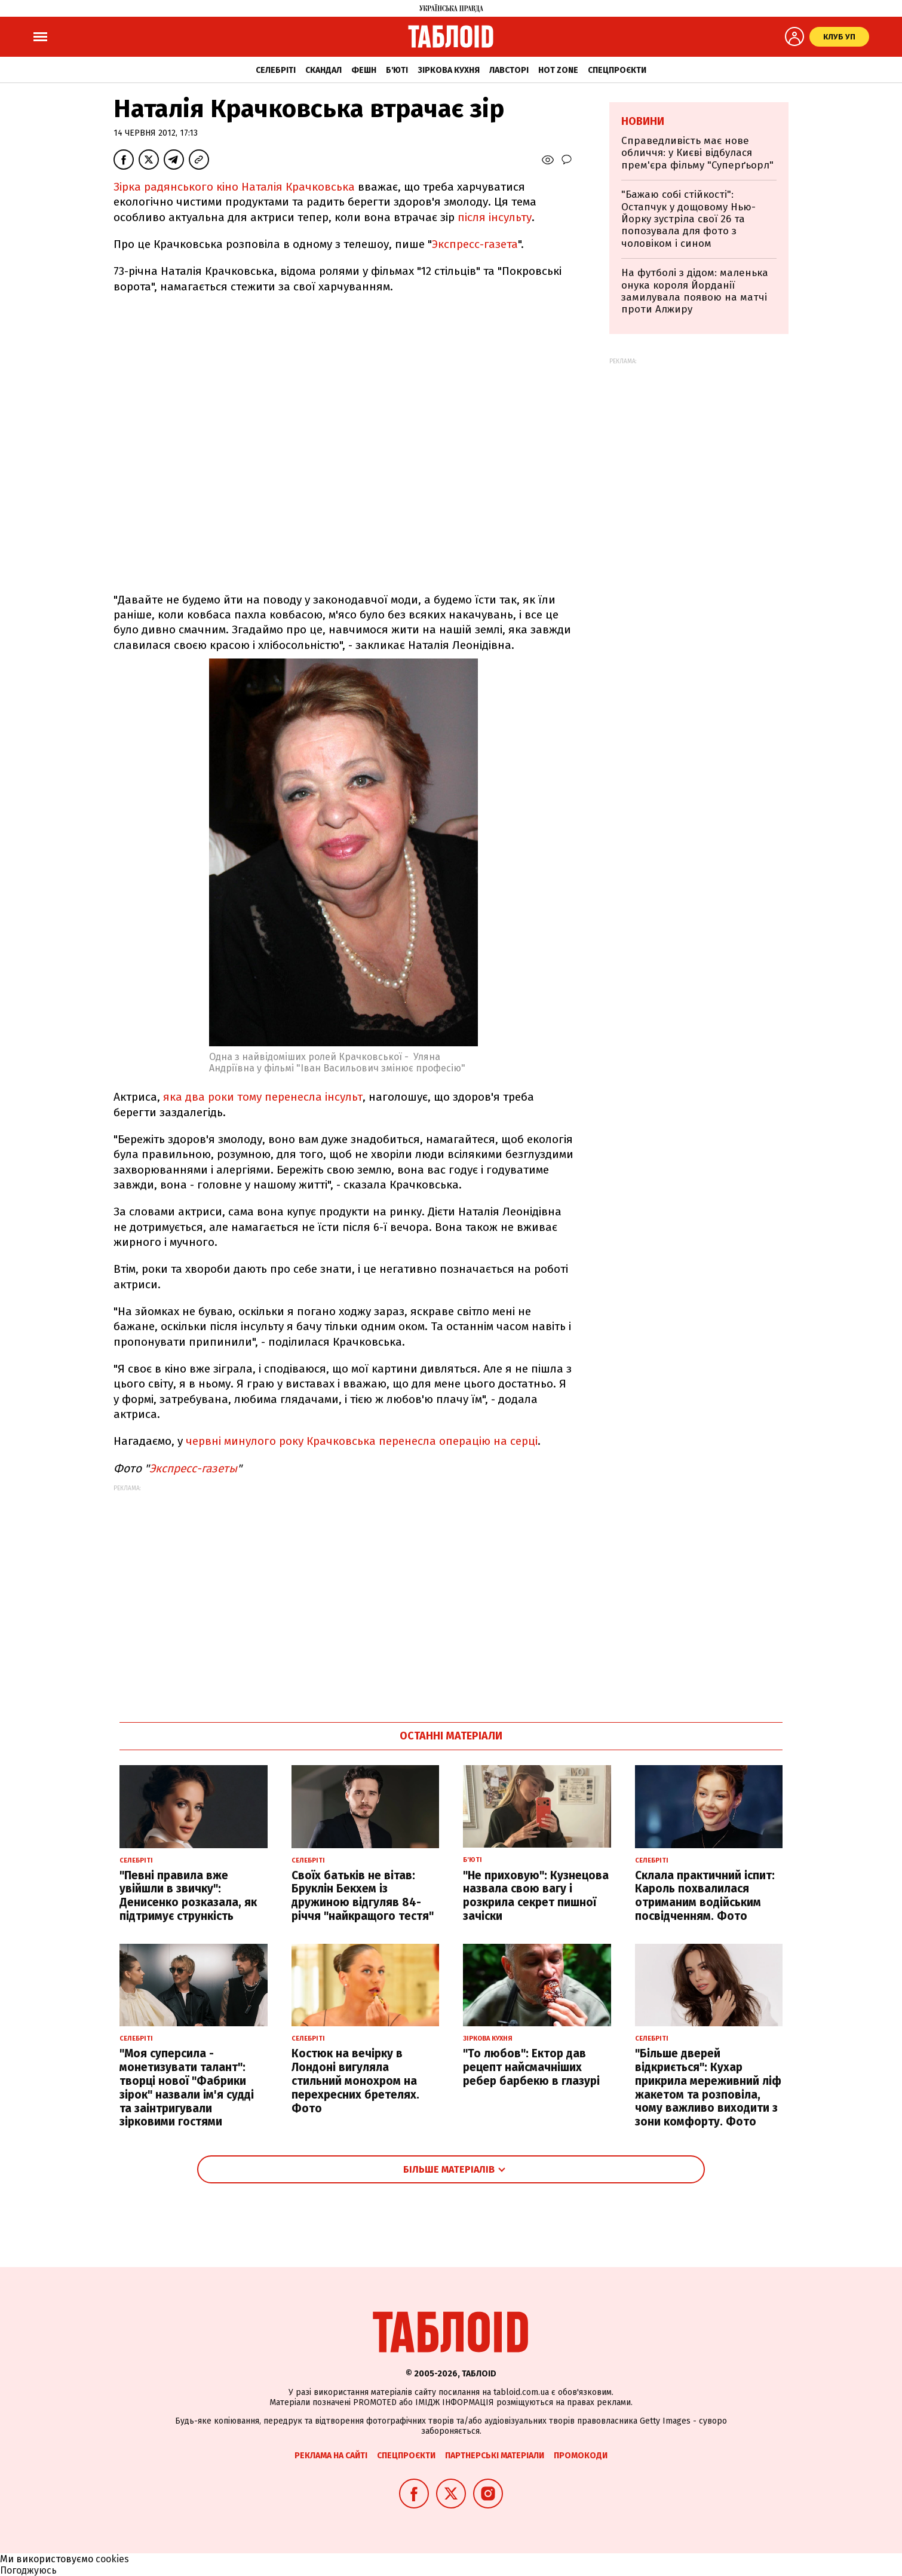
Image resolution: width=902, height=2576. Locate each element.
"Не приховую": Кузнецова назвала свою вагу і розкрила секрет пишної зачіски (536, 1896)
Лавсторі (509, 70)
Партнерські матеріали (494, 2456)
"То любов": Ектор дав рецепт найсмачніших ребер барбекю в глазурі (531, 2067)
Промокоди (581, 2456)
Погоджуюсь (28, 2570)
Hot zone (558, 70)
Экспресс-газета (475, 244)
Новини (642, 121)
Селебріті (276, 70)
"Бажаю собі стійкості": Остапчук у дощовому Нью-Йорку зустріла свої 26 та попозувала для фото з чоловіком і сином (688, 219)
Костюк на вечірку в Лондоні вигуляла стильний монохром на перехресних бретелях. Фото (355, 2081)
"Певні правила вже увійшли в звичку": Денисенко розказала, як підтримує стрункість (188, 1896)
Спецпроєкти (617, 70)
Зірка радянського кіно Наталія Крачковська (234, 187)
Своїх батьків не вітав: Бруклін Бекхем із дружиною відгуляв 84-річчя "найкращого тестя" (363, 1896)
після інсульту (495, 217)
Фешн (363, 70)
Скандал (323, 70)
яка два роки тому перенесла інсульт (263, 1097)
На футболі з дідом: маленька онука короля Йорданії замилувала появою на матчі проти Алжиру (694, 291)
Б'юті (397, 70)
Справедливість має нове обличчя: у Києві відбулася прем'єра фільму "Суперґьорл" (697, 152)
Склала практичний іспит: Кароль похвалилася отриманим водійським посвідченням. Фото (705, 1896)
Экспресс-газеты (193, 1468)
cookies (112, 2559)
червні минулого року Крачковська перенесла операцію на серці (362, 1441)
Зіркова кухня (449, 70)
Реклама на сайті (330, 2456)
